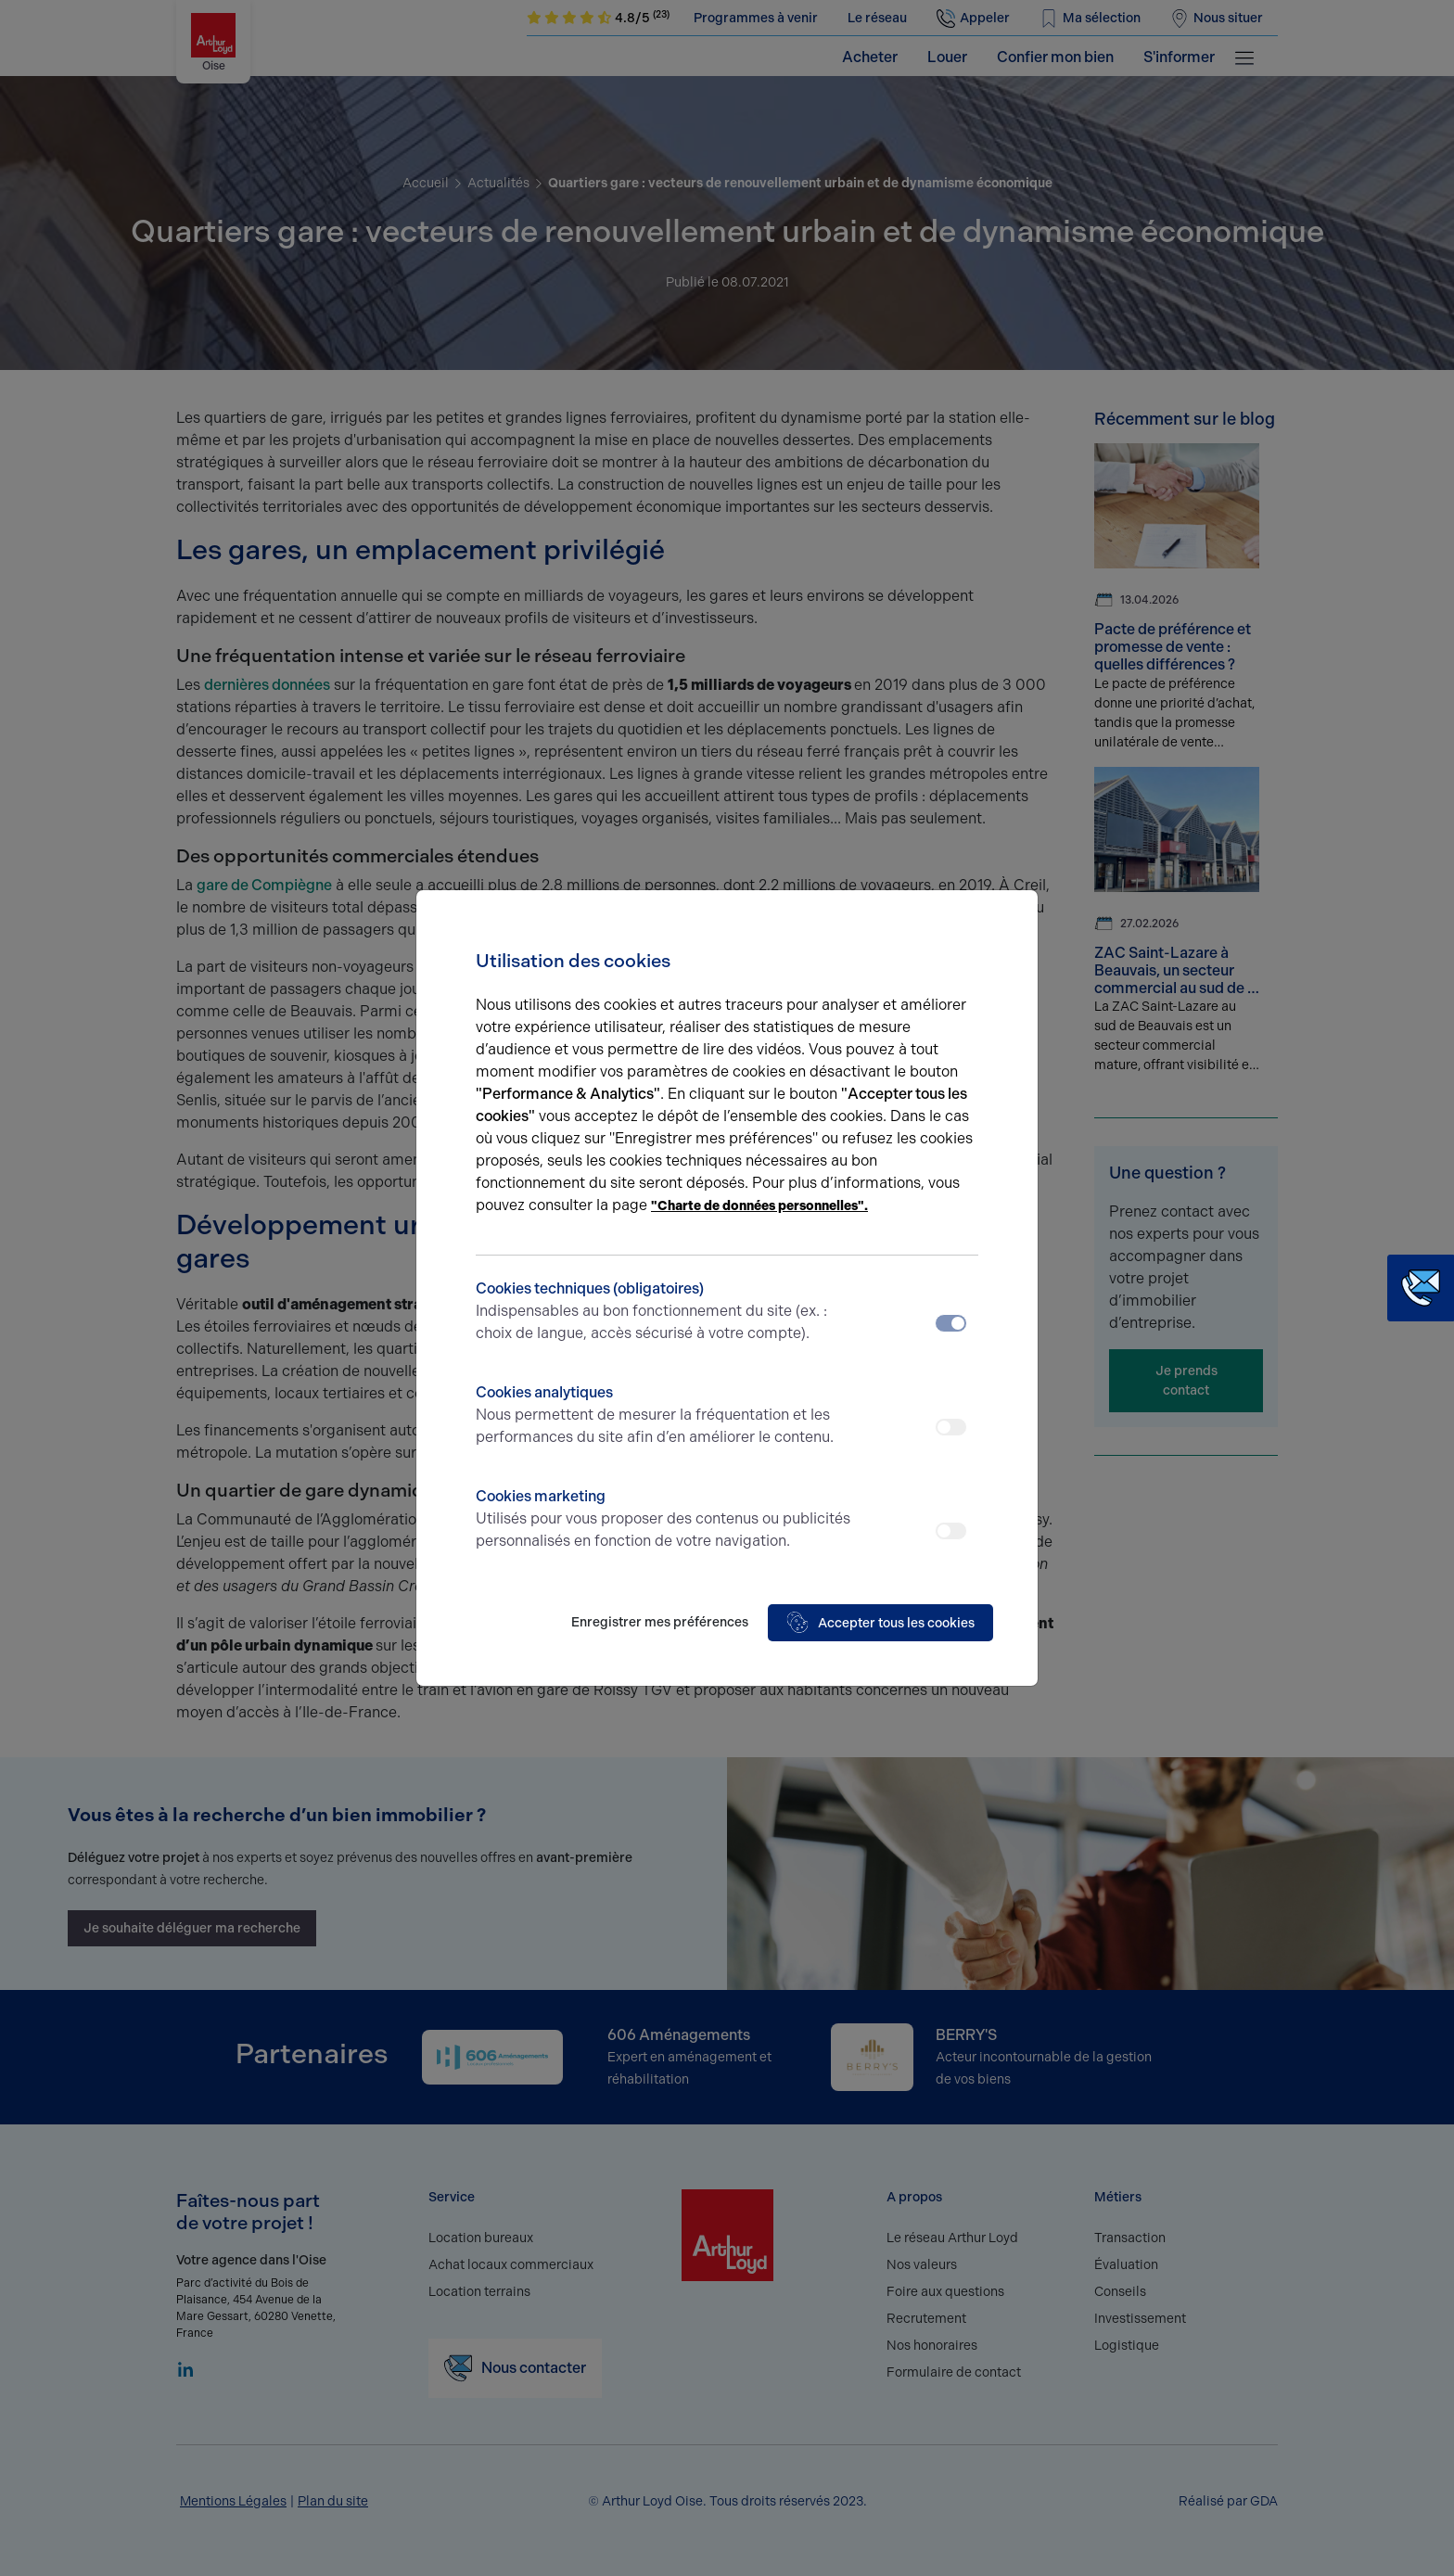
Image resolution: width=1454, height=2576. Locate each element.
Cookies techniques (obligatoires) (664, 1312)
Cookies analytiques (664, 1416)
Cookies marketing (664, 1519)
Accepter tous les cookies (880, 1623)
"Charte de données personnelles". (759, 1206)
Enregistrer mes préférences (659, 1622)
